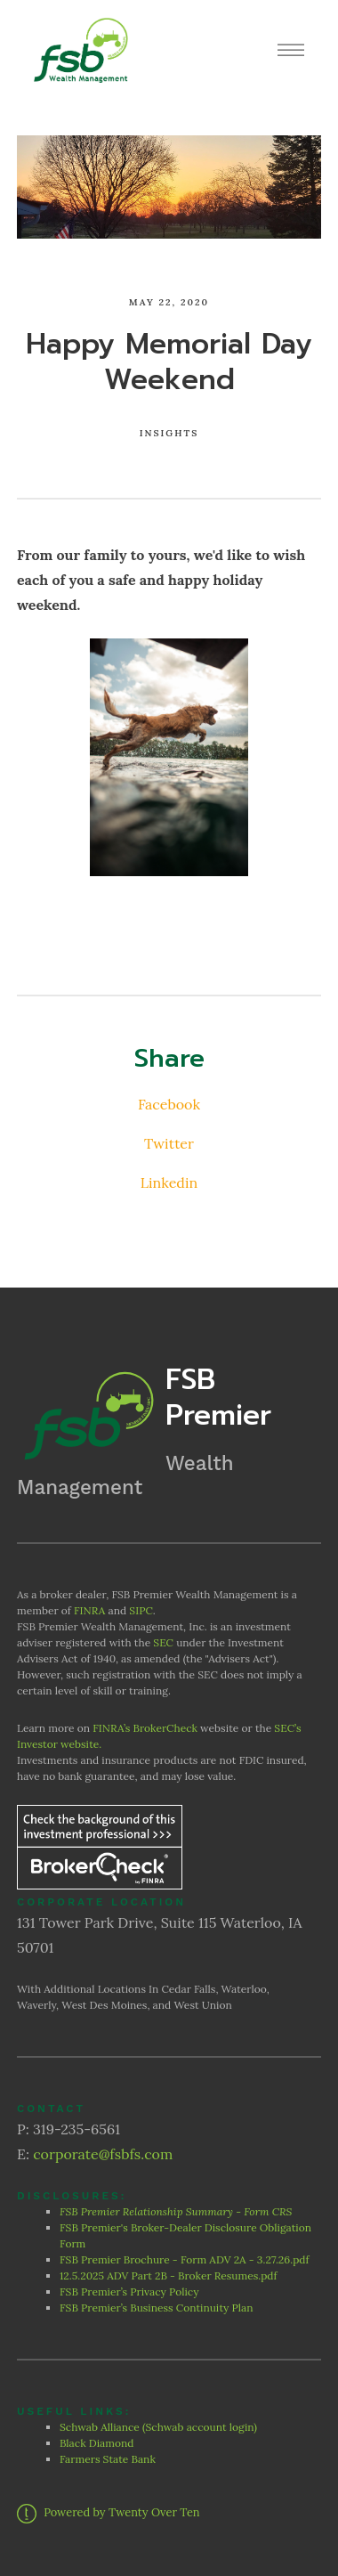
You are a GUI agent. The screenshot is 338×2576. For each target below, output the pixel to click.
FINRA (89, 1610)
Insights (169, 433)
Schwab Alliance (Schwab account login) (158, 2427)
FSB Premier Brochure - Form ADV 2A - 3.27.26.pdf (185, 2259)
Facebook (169, 1104)
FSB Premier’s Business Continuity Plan (157, 2307)
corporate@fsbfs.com (103, 2154)
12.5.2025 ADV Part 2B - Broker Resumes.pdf (169, 2275)
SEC (163, 1642)
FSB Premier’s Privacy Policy (131, 2291)
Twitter (169, 1143)
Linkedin (169, 1182)
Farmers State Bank (109, 2459)
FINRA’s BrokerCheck (145, 1728)
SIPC (140, 1610)
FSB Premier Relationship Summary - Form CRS (177, 2211)
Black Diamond (97, 2443)
